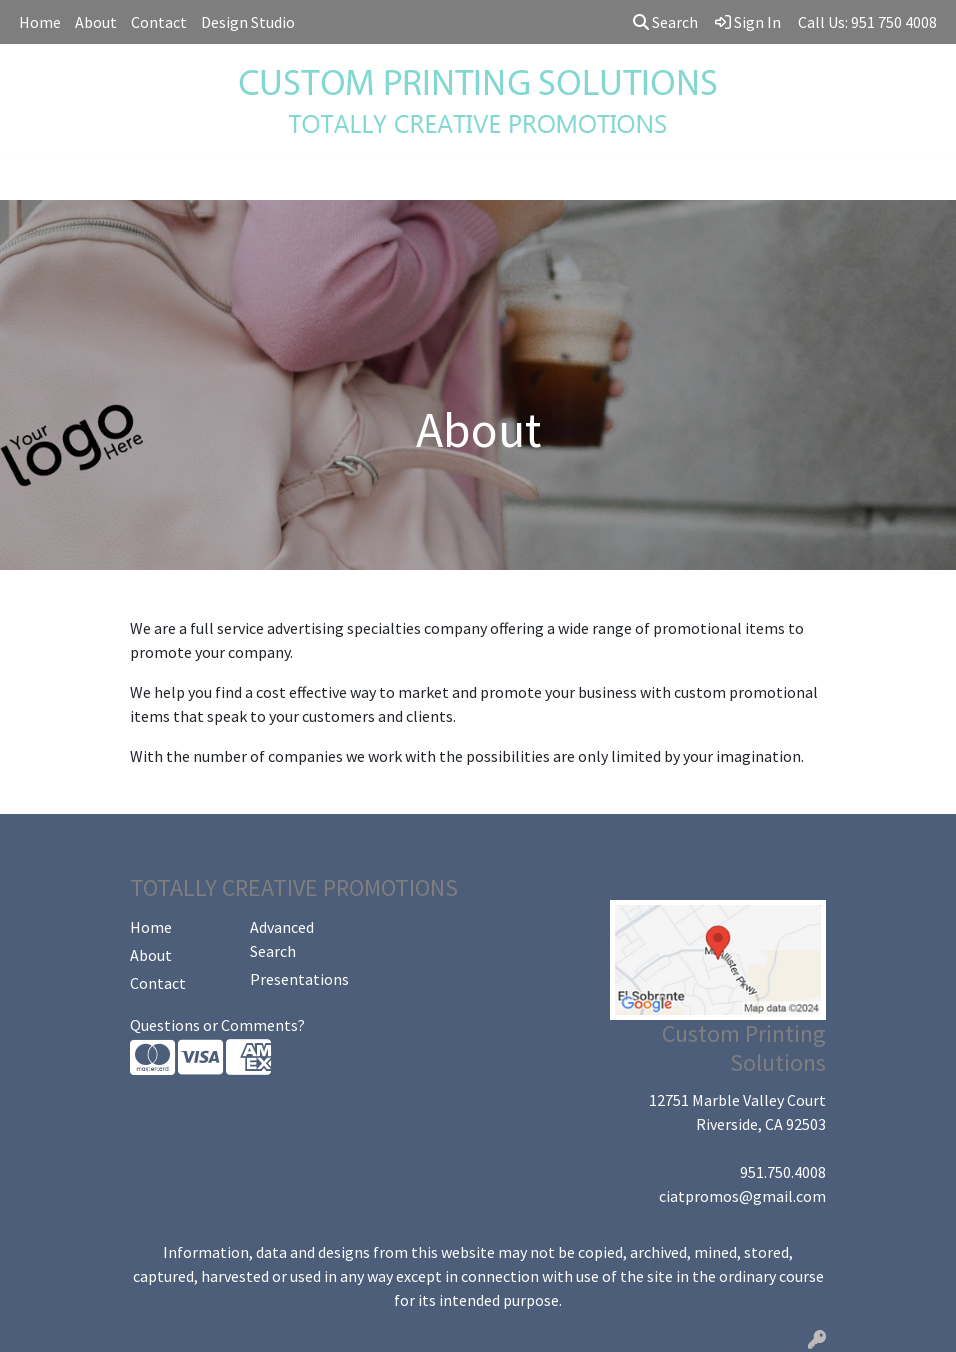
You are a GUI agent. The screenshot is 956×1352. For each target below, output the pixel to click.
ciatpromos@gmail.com (742, 1196)
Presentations (298, 979)
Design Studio (248, 22)
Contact (159, 22)
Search (665, 22)
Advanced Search (282, 939)
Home (40, 22)
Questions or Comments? (217, 1025)
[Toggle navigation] (31, 178)
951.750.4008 (783, 1172)
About (96, 22)
